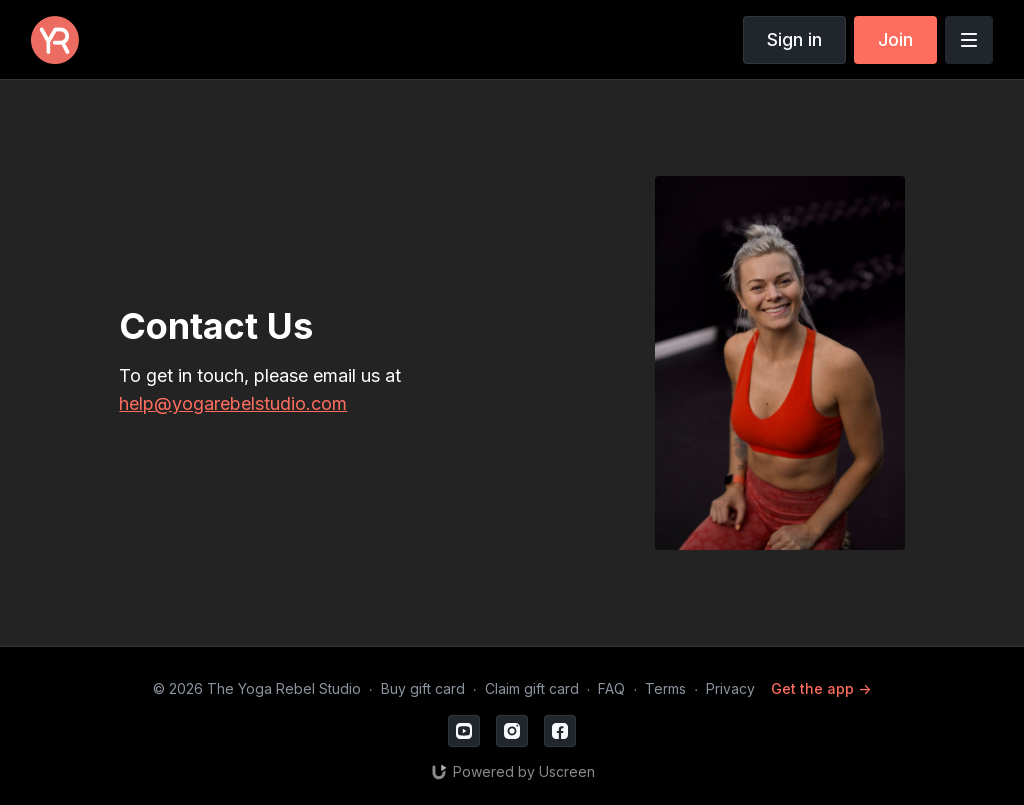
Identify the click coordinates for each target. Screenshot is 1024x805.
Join (895, 39)
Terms (665, 688)
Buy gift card (423, 688)
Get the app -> (821, 688)
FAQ (611, 688)
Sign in (794, 39)
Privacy (730, 688)
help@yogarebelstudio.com (233, 403)
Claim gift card (532, 688)
